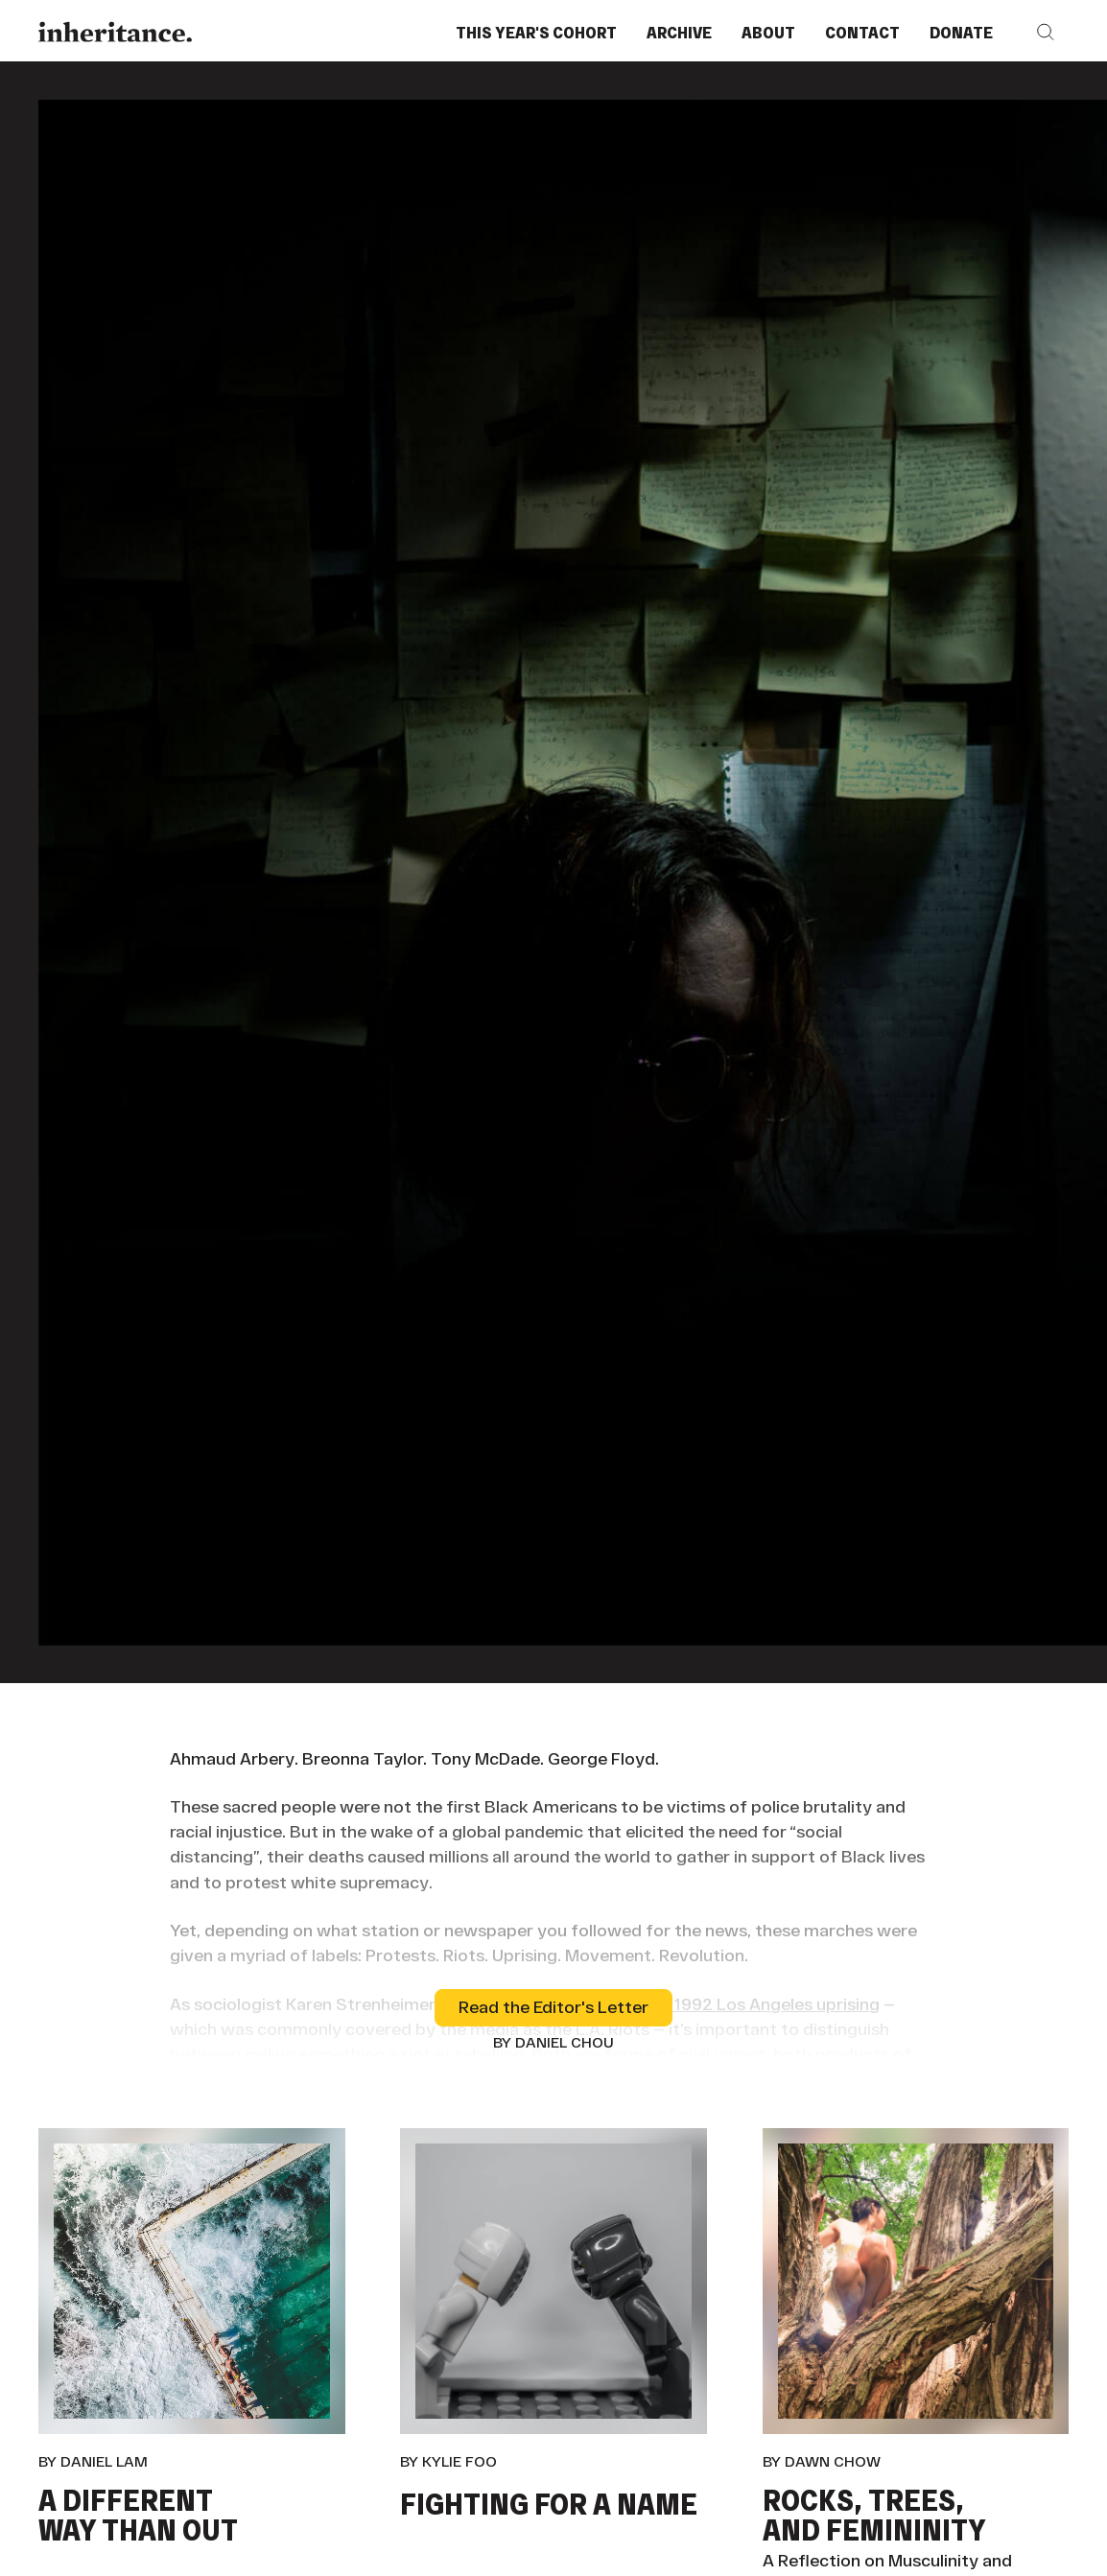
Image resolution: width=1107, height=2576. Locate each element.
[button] (1046, 32)
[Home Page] (115, 32)
